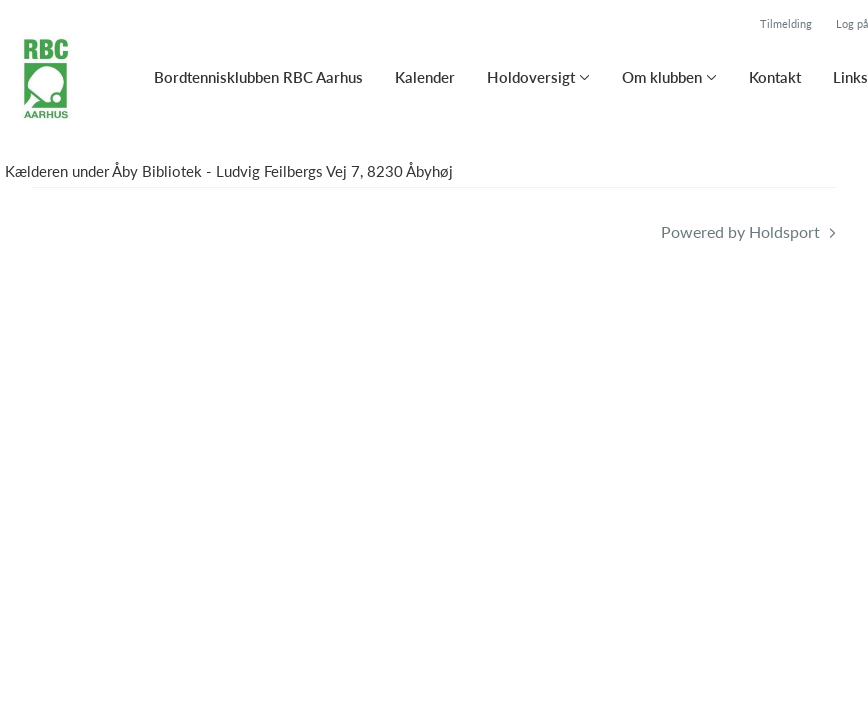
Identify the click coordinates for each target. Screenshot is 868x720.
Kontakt (775, 77)
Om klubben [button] (662, 77)
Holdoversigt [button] (531, 77)
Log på (852, 23)
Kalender (425, 77)
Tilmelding (786, 23)
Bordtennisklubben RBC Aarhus (258, 77)
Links (850, 77)
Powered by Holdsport (740, 231)
